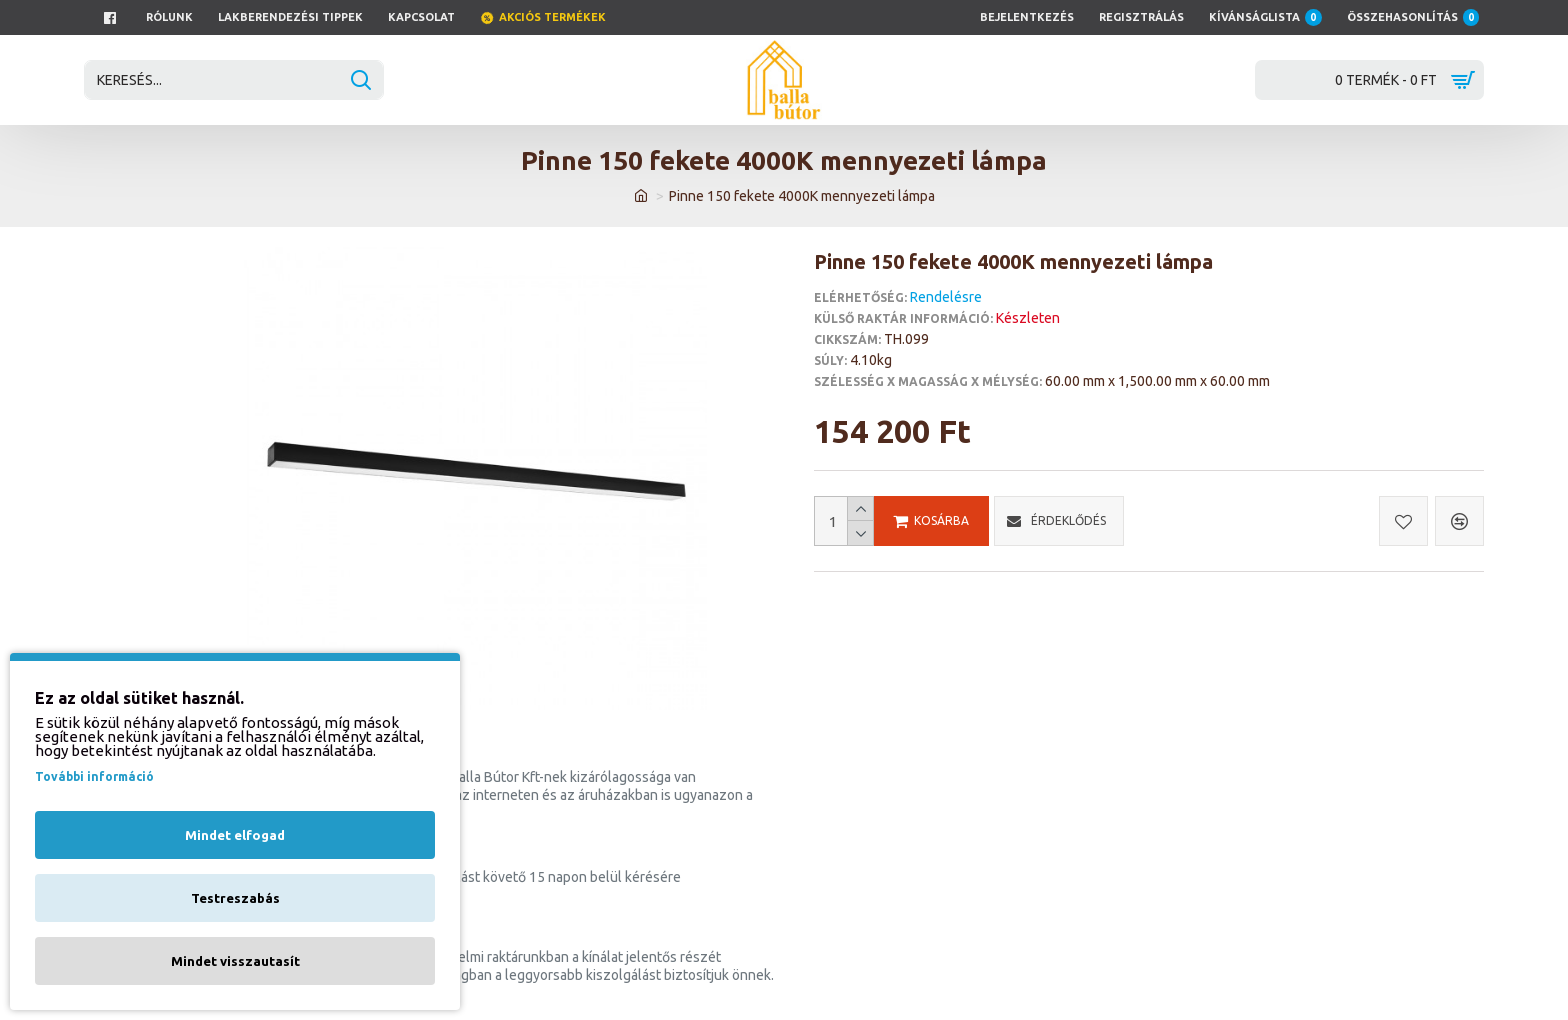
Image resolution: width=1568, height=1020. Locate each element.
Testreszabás (235, 898)
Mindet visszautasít (235, 961)
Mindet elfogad (235, 835)
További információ (94, 776)
